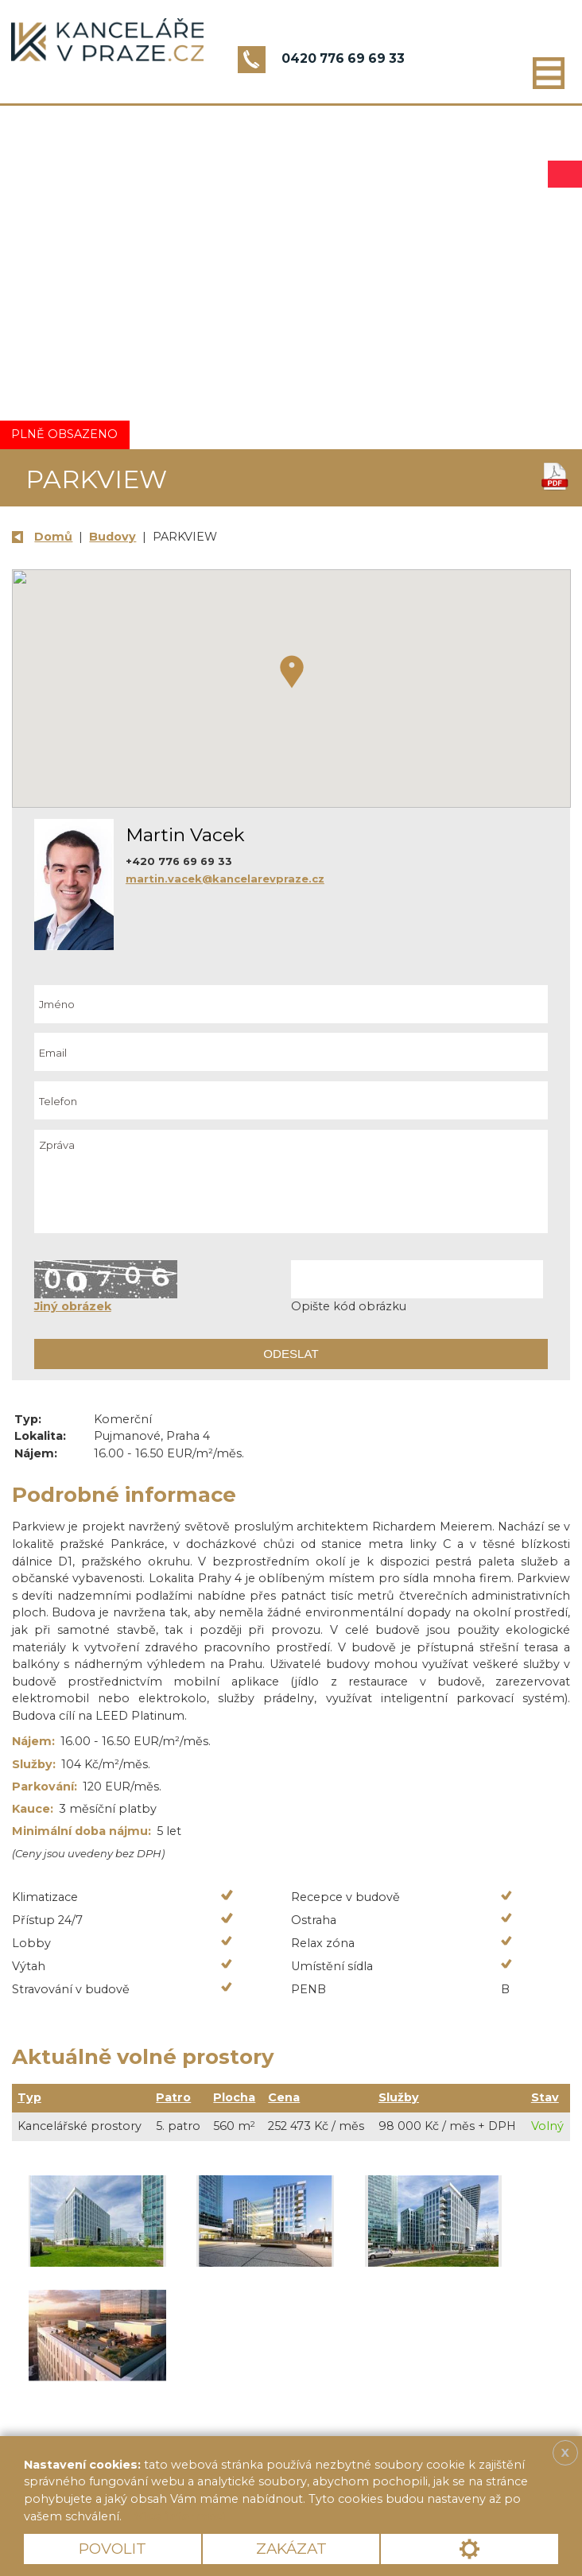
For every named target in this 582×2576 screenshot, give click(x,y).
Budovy (112, 537)
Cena (284, 2097)
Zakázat (291, 2548)
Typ (29, 2097)
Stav (545, 2097)
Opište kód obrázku (348, 1306)
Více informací (179, 2516)
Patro (173, 2097)
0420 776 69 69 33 (343, 58)
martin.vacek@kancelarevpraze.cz (225, 878)
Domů (53, 537)
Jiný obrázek (72, 1306)
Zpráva (291, 1181)
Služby (398, 2097)
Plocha (234, 2097)
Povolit (112, 2548)
